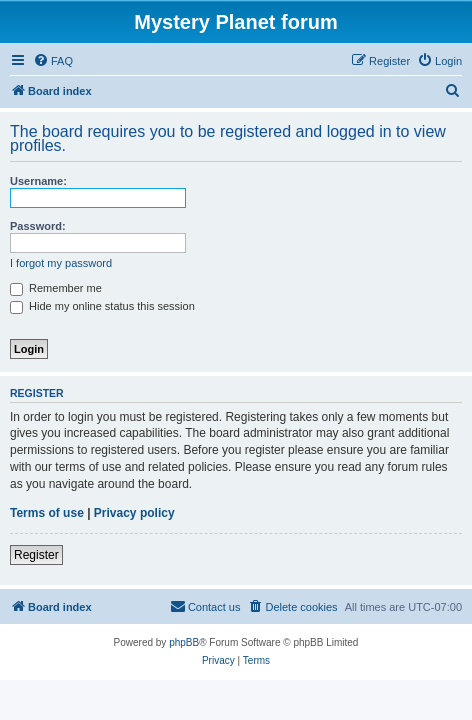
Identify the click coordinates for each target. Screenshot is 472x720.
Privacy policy (134, 513)
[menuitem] (53, 61)
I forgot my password (61, 263)
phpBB (184, 642)
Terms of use (47, 513)
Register (36, 555)
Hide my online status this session (102, 306)
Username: (38, 181)
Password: (38, 226)
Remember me (56, 288)
